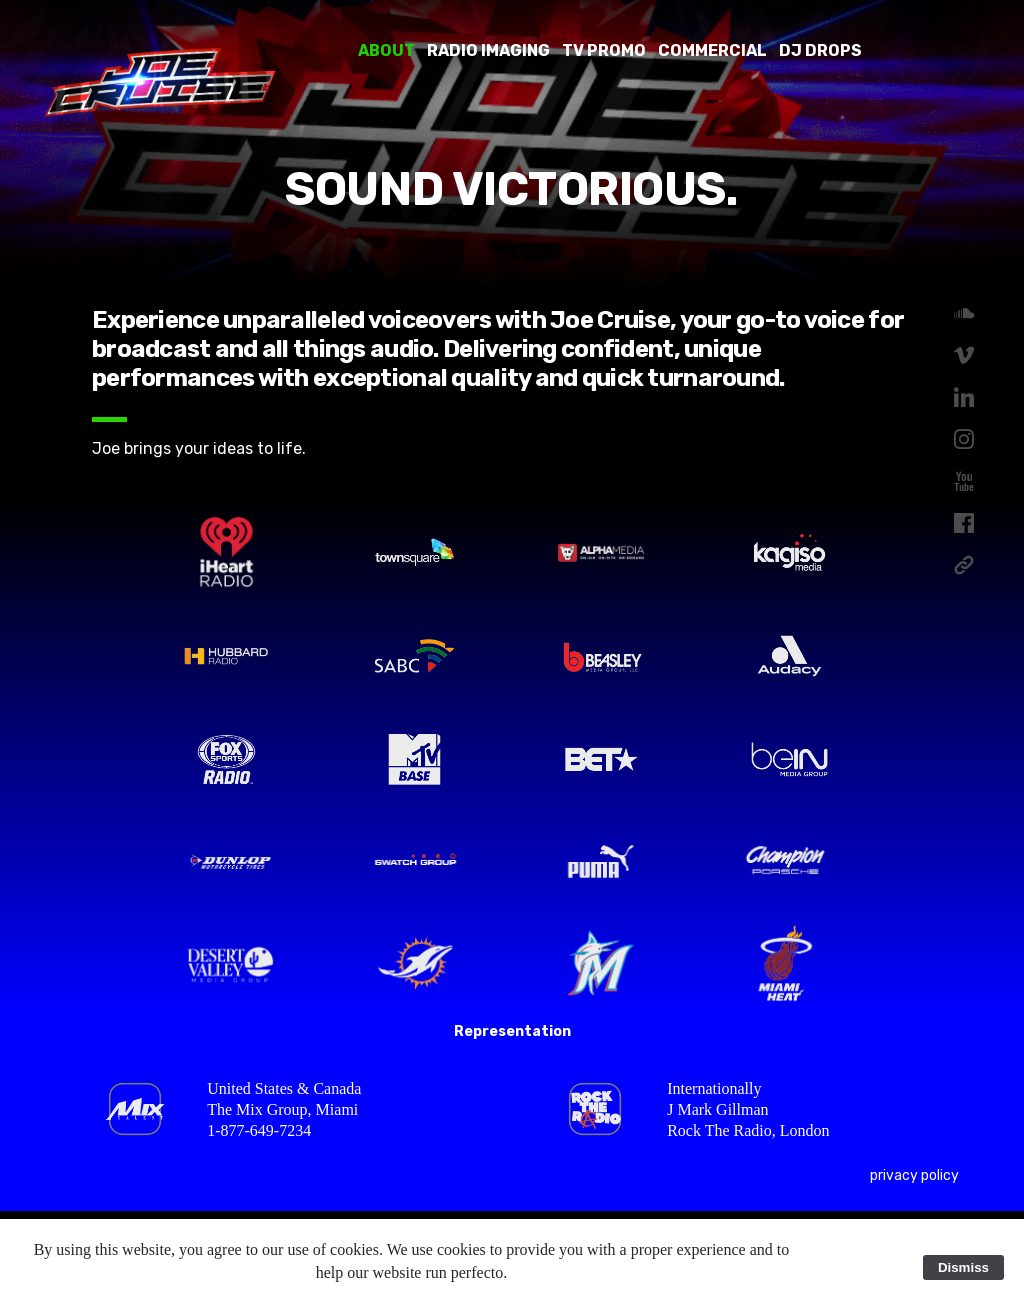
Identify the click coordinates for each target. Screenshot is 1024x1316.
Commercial (712, 50)
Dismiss (963, 1267)
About (386, 50)
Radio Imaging (488, 50)
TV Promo (604, 50)
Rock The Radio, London (748, 1130)
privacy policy (914, 1175)
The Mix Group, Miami (282, 1109)
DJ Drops (820, 50)
